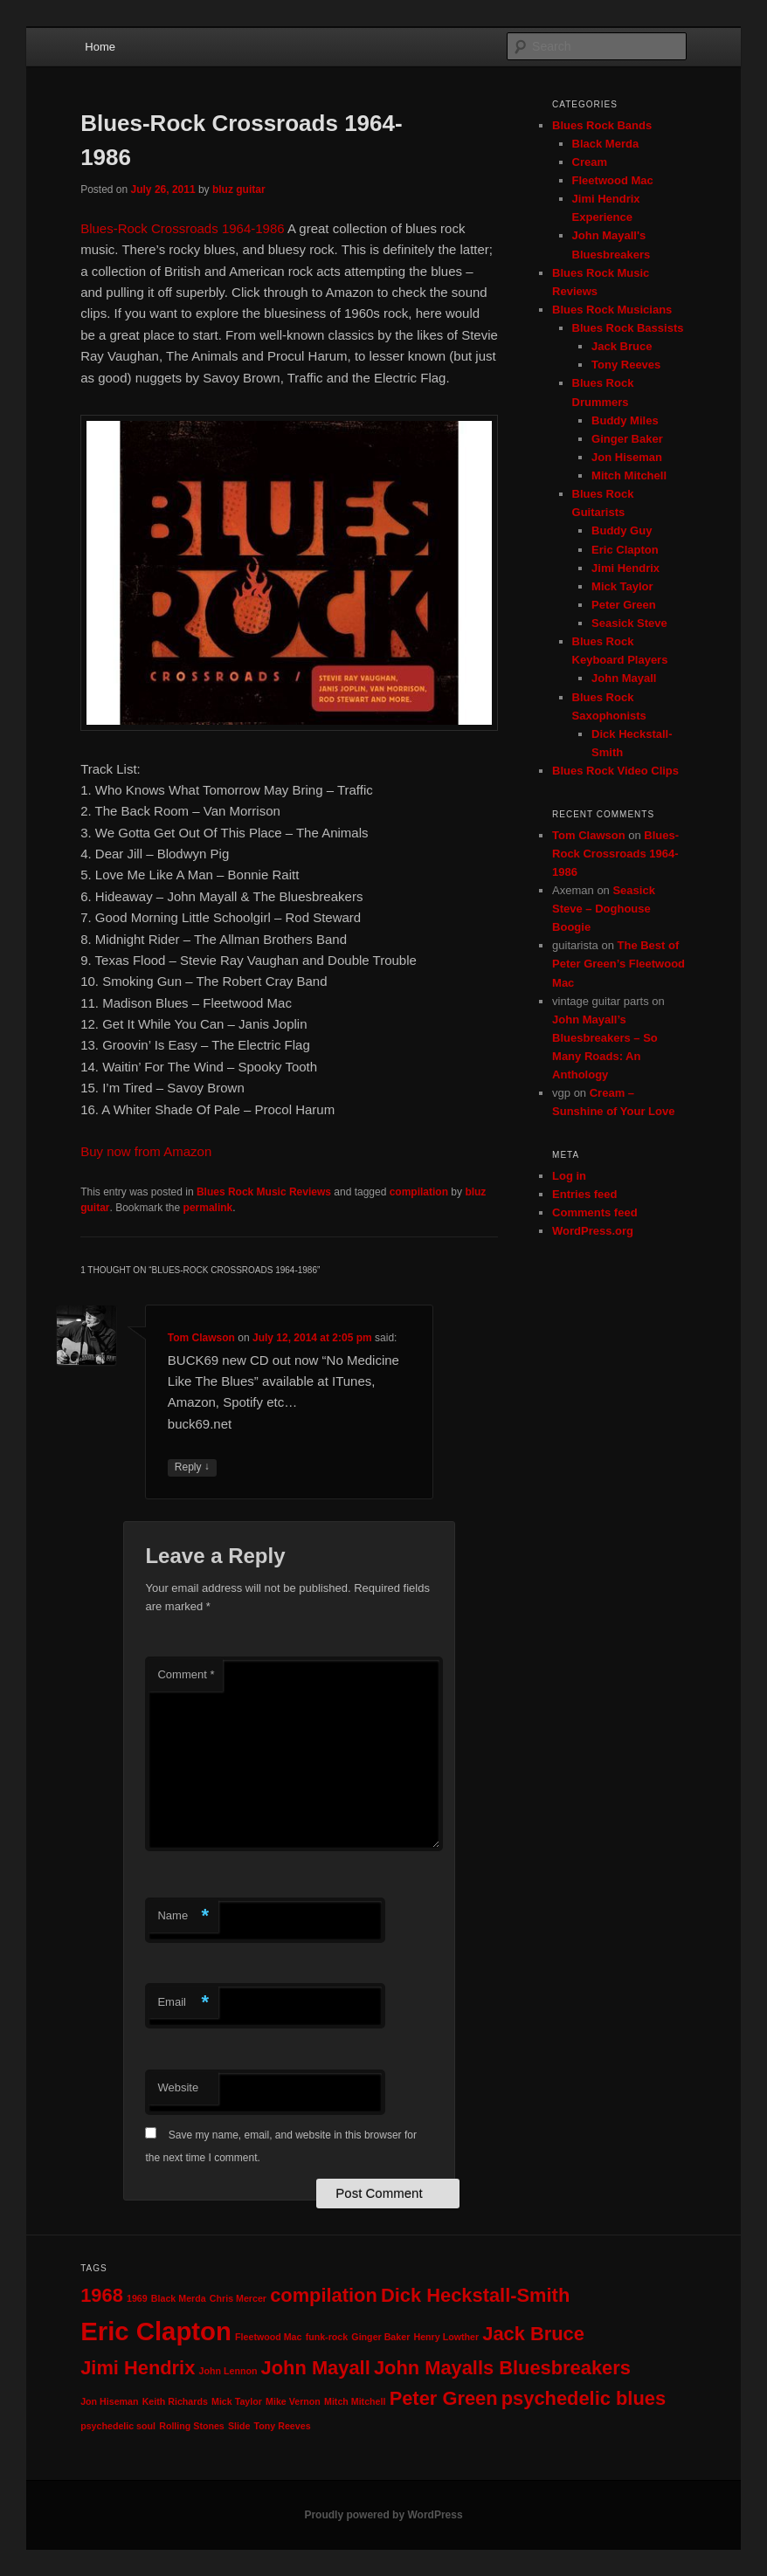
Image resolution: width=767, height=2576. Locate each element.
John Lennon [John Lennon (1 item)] (228, 2371)
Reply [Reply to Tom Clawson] (192, 1467)
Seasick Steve (629, 623)
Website (177, 2087)
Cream (589, 162)
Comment (185, 1674)
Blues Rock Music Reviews (264, 1192)
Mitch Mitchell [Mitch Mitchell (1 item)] (354, 2401)
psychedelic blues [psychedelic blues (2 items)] (583, 2398)
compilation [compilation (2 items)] (323, 2295)
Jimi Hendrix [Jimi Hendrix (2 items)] (137, 2368)
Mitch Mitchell (629, 475)
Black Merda (605, 143)
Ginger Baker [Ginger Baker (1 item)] (380, 2336)
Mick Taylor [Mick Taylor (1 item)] (236, 2401)
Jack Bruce (621, 346)
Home (100, 46)
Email (183, 2002)
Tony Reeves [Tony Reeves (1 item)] (282, 2426)
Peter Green (623, 604)
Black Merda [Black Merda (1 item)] (178, 2298)
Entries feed (584, 1194)
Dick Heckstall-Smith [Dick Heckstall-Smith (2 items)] (475, 2295)
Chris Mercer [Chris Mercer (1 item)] (238, 2298)
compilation (419, 1192)
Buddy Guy (621, 530)
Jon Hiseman (626, 457)
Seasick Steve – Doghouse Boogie (603, 908)
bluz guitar (239, 189)
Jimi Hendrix (625, 568)
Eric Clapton (625, 549)
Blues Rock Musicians (612, 309)
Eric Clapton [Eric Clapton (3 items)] (155, 2331)
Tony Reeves (625, 364)
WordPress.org (592, 1230)
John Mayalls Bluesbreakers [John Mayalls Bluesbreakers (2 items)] (502, 2368)
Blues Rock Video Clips (615, 770)
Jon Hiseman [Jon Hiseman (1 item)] (109, 2401)
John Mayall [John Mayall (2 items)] (315, 2368)
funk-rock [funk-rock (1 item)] (327, 2336)
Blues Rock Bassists (628, 327)
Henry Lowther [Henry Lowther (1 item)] (446, 2336)
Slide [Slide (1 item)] (239, 2426)
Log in (569, 1175)
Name (183, 1916)
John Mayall (623, 678)
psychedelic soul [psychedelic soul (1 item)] (117, 2426)
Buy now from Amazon (145, 1151)
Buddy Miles (625, 420)
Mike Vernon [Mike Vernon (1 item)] (293, 2401)
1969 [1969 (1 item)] (137, 2298)
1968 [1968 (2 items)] (101, 2295)
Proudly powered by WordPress (383, 2515)
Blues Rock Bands (602, 125)
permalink (208, 1208)
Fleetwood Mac (612, 180)
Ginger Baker (627, 438)
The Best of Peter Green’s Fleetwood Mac (618, 963)
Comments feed (595, 1212)
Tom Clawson (201, 1338)
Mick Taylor (622, 586)
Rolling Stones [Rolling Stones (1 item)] (192, 2426)
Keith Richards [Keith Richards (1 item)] (175, 2401)
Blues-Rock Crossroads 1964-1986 (182, 228)
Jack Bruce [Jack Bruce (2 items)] (533, 2334)
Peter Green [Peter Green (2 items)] (444, 2398)
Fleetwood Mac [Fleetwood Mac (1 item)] (268, 2336)
